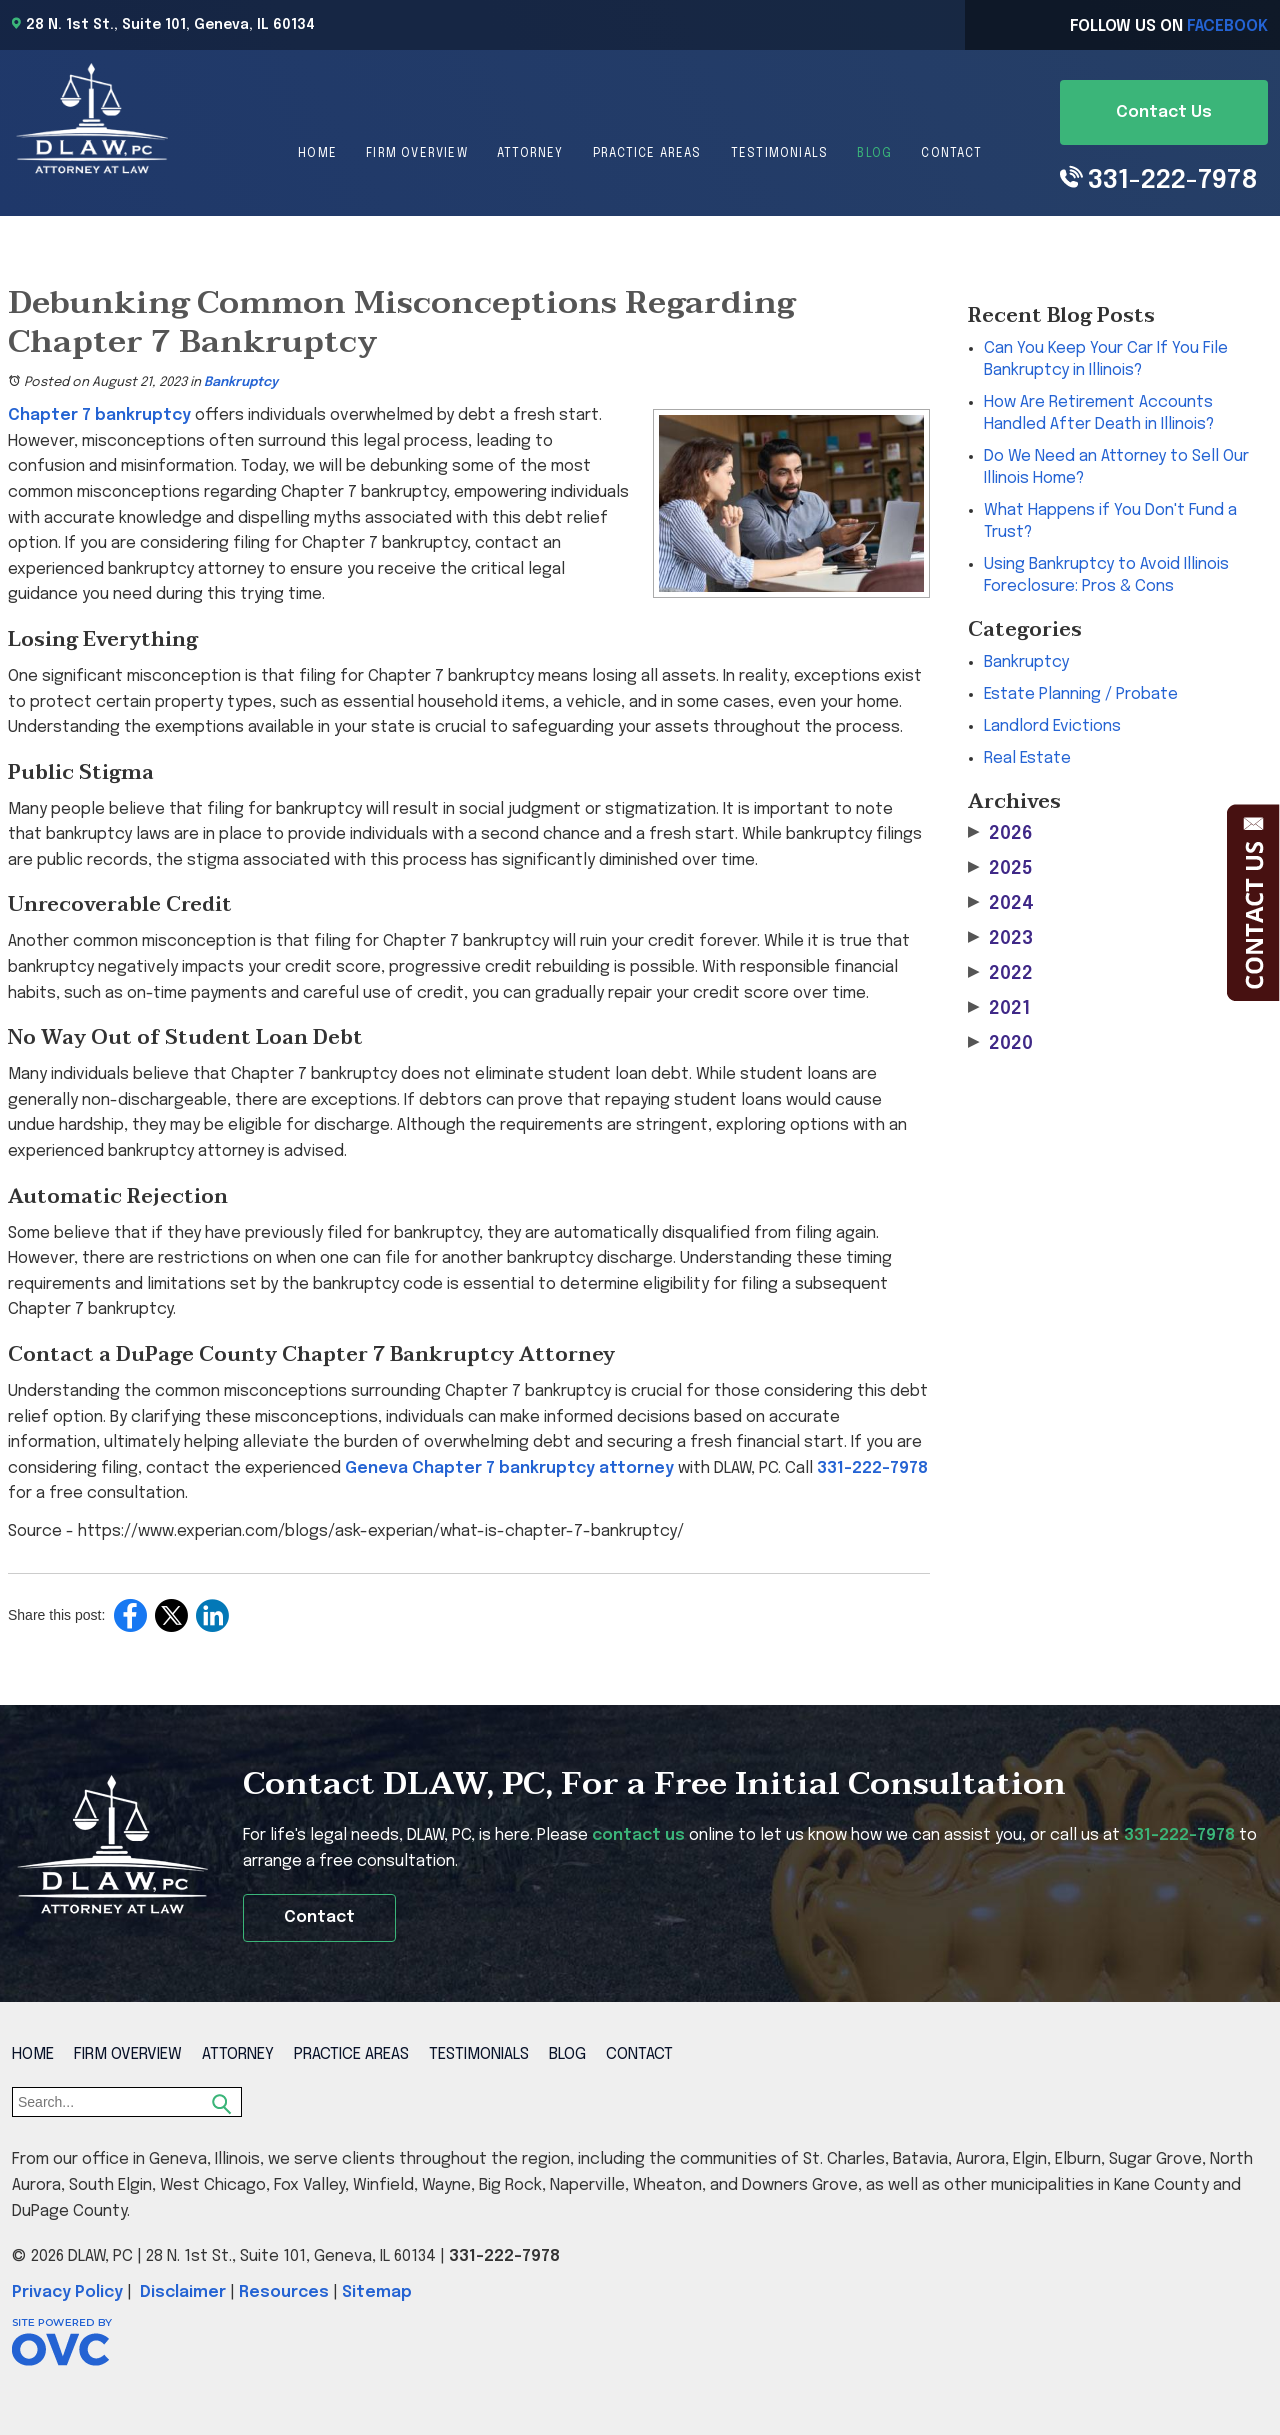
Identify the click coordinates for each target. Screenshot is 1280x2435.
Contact (951, 154)
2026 (1000, 833)
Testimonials (779, 154)
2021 (999, 1008)
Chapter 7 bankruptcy (99, 415)
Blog (874, 154)
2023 (1000, 938)
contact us (638, 1835)
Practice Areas (647, 154)
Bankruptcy (241, 382)
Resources (284, 2292)
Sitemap (377, 2292)
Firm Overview (417, 154)
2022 (1000, 973)
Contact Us (1164, 112)
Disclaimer (183, 2292)
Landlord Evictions (1052, 726)
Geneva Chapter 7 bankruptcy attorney (509, 1468)
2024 (1001, 903)
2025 (1000, 868)
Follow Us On (1169, 26)
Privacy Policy (67, 2292)
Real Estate (1027, 758)
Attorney (530, 154)
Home (317, 154)
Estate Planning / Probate (1081, 694)
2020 (1000, 1043)
